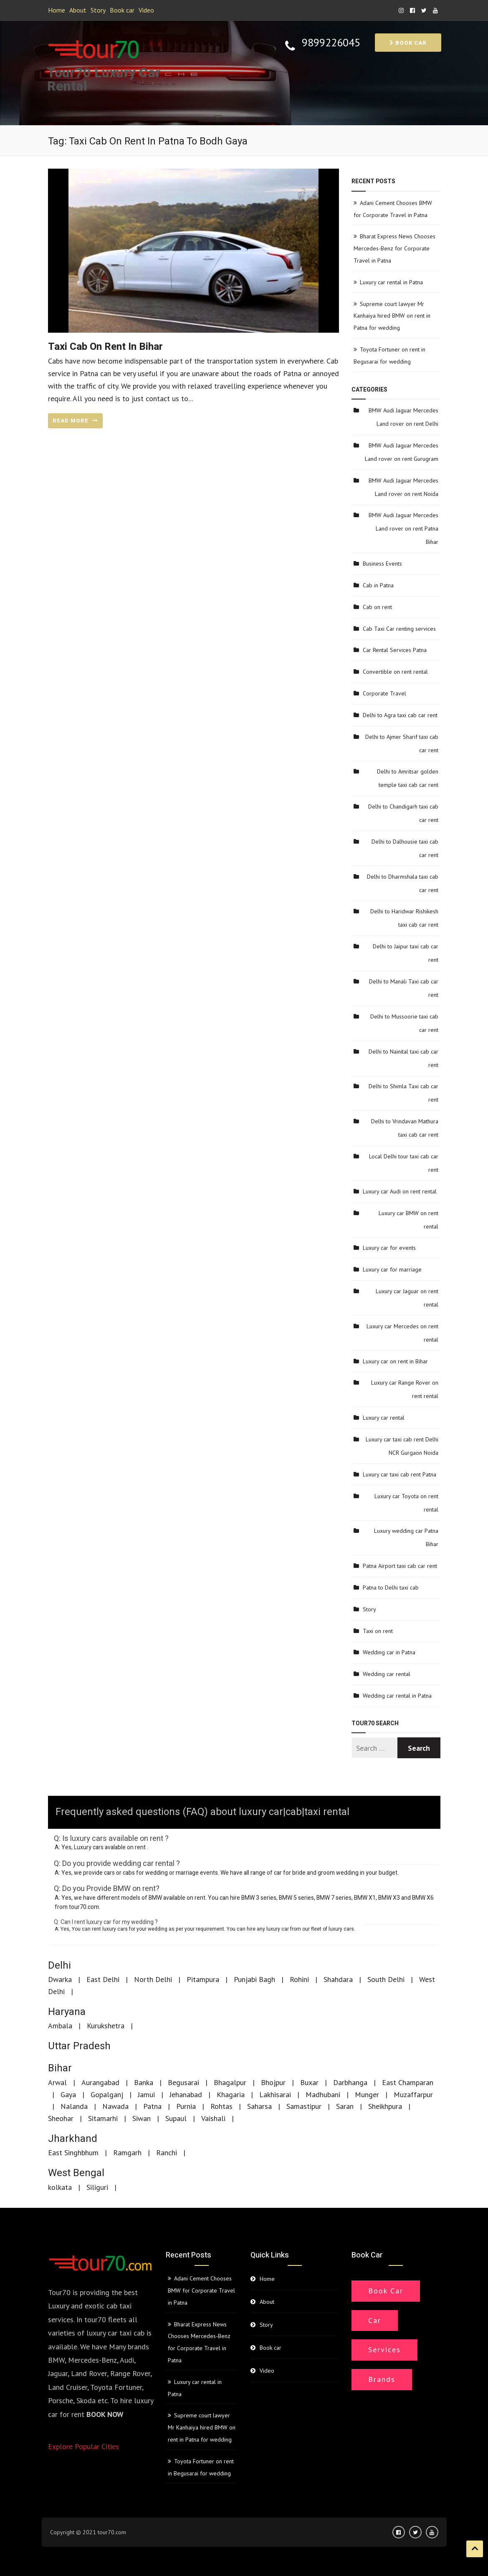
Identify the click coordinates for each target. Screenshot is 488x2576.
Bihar (60, 2068)
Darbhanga (350, 2082)
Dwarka (60, 1979)
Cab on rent (377, 607)
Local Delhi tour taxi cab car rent (403, 1163)
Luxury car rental (384, 1417)
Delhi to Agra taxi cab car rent (400, 715)
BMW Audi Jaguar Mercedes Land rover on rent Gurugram (401, 452)
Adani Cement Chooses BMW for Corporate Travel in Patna (201, 2290)
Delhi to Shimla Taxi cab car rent (403, 1092)
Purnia (186, 2106)
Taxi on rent (378, 1631)
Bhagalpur (230, 2082)
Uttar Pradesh (79, 2046)
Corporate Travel (384, 693)
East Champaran (407, 2082)
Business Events (382, 563)
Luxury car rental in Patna (391, 282)
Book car (122, 10)
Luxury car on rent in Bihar (395, 1361)
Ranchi (166, 2152)
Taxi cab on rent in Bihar (105, 346)
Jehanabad (185, 2094)
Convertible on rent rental (395, 671)
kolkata (60, 2187)
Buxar (309, 2082)
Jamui (146, 2094)
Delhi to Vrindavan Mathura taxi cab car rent (404, 1127)
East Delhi (102, 1979)
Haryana (67, 2012)
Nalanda (74, 2106)
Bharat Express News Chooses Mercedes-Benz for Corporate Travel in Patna (394, 248)
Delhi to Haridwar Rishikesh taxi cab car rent (404, 918)
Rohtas (221, 2106)
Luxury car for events (389, 1247)
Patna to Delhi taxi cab (391, 1587)
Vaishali (213, 2118)
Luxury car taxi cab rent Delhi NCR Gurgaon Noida (402, 1446)
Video (146, 10)
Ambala (60, 2025)
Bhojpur (273, 2082)
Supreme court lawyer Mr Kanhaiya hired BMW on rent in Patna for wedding (392, 316)
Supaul (176, 2118)
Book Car (385, 2290)
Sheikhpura (385, 2106)
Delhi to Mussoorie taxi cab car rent (404, 1023)
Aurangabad (100, 2082)
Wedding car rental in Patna (397, 1695)
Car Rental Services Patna (395, 650)
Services (384, 2349)
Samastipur (303, 2106)
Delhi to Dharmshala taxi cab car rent (402, 883)
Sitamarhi (103, 2118)
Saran (345, 2106)
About (77, 10)
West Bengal (76, 2173)
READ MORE (75, 421)
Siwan (141, 2118)
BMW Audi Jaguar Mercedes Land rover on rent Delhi (403, 417)
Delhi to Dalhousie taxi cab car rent (405, 848)
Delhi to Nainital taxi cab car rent (403, 1058)
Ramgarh (127, 2152)
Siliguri (97, 2187)
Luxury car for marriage (392, 1269)
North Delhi (153, 1979)
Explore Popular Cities (83, 2446)
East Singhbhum (73, 2152)
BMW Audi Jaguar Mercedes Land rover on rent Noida (403, 487)
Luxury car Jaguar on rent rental (407, 1297)
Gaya (68, 2094)
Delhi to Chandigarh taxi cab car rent (403, 813)
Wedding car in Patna (389, 1652)
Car (374, 2320)
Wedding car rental (386, 1674)
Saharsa (259, 2106)
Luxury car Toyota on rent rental (406, 1502)
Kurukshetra (105, 2025)
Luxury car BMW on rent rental (408, 1219)
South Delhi (386, 1979)
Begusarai (183, 2082)
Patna (152, 2106)
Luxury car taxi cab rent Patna (399, 1474)
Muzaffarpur (413, 2094)
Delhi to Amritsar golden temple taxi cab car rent (407, 778)
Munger (367, 2094)
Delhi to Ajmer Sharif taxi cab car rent (401, 743)
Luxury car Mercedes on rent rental (402, 1332)
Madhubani (323, 2094)
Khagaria (231, 2094)
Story (98, 10)
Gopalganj (107, 2094)
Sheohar (60, 2118)
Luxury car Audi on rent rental (400, 1191)
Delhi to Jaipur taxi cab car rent (405, 953)
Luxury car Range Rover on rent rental (404, 1389)
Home (56, 10)
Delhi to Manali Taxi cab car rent (403, 988)
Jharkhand (72, 2138)
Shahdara (338, 1979)
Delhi (59, 1965)
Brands (381, 2379)
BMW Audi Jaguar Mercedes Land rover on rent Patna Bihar (403, 528)
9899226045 (331, 43)
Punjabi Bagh (254, 1979)
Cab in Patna (378, 585)
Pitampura (203, 1979)
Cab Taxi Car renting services (399, 628)
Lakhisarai (275, 2094)
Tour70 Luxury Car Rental (104, 79)
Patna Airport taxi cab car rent (400, 1566)
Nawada (115, 2106)
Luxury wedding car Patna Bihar (406, 1537)
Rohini (299, 1979)
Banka (143, 2082)
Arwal (57, 2082)
